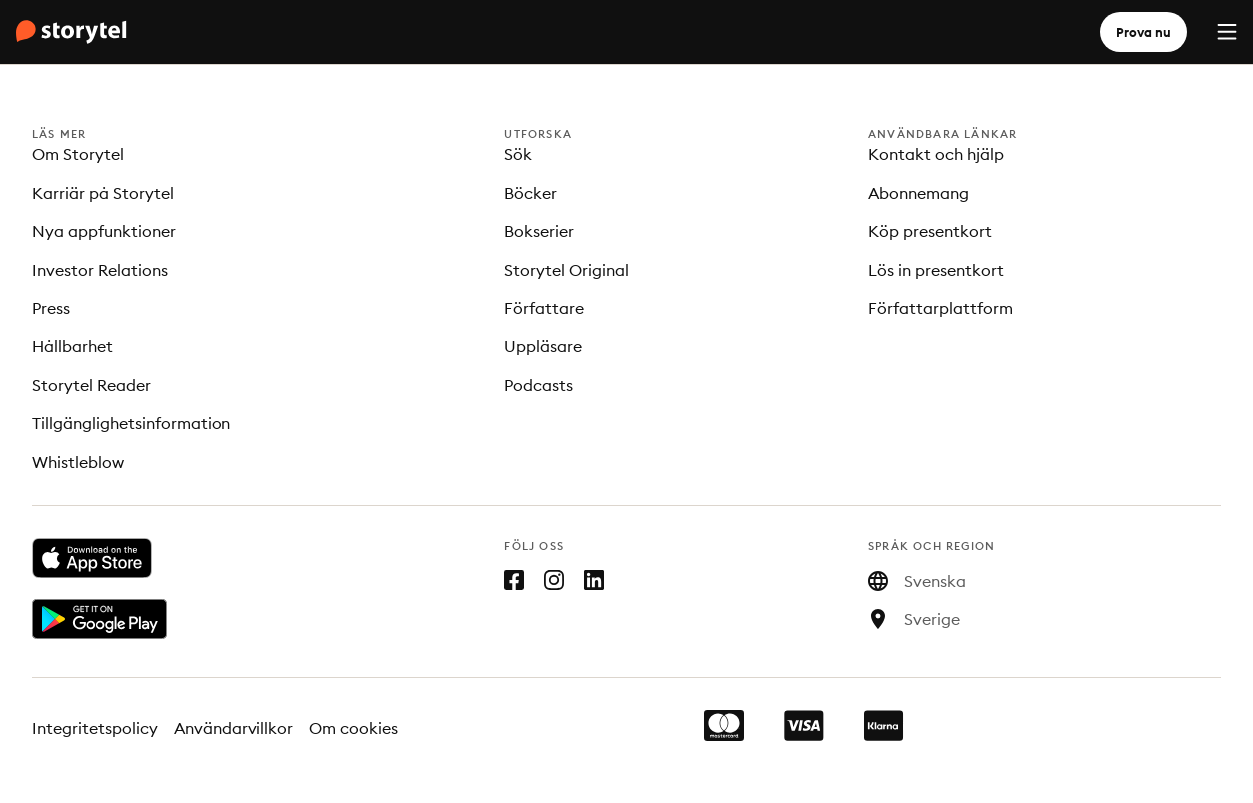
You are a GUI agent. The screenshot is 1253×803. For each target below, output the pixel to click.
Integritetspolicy (95, 728)
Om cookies (353, 728)
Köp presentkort (930, 231)
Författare (544, 308)
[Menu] (1227, 32)
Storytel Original (566, 270)
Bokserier (539, 231)
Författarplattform (940, 308)
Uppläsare (543, 346)
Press (51, 308)
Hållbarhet (72, 346)
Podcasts (538, 385)
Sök (518, 154)
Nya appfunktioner (104, 231)
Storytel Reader (91, 385)
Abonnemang (918, 193)
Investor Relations (100, 270)
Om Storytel (78, 154)
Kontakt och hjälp (936, 154)
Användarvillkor (234, 728)
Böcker (530, 193)
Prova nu (1143, 32)
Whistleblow (78, 462)
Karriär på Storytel (103, 193)
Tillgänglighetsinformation (131, 423)
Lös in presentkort (936, 270)
